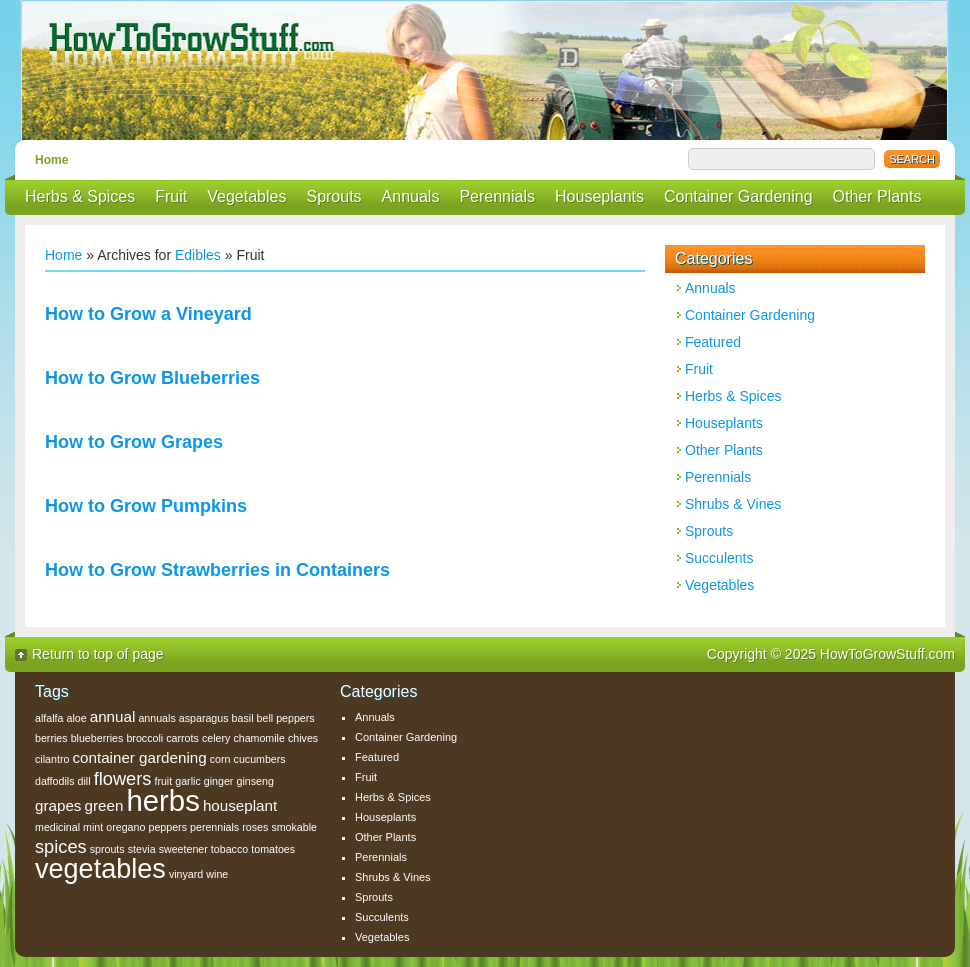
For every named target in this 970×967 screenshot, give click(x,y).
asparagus (204, 718)
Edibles (198, 255)
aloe (77, 718)
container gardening (139, 757)
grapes (58, 805)
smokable (294, 827)
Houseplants (599, 196)
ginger (219, 781)
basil (243, 718)
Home (51, 160)
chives (303, 738)
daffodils (55, 781)
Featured (713, 342)
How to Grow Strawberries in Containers (217, 570)
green (104, 805)
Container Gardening (738, 196)
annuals (156, 718)
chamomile (259, 738)
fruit (163, 781)
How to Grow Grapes (134, 442)
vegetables (100, 869)
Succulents (719, 558)
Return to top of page (98, 654)
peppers (167, 827)
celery (216, 738)
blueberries (97, 738)
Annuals (411, 196)
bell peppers (286, 718)
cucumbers (260, 759)
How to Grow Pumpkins (146, 506)
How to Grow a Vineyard (148, 314)
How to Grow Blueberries (152, 378)
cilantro (52, 759)
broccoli (144, 738)
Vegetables (246, 196)
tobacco (229, 849)
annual (113, 716)
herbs (162, 800)
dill (84, 781)
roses (255, 827)
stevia (142, 849)
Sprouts (333, 196)
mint (93, 827)
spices (61, 846)
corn (220, 759)
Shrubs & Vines (733, 504)
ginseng (254, 781)
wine (217, 874)
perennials (214, 827)
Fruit (171, 196)
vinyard (186, 874)
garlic (187, 781)
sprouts (107, 849)
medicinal (57, 827)
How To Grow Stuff (490, 70)
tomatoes (273, 849)
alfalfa (49, 718)
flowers (123, 778)
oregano (125, 827)
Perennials (497, 196)
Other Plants (877, 196)
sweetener (183, 849)
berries (51, 738)
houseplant (240, 805)
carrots (182, 738)
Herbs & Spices (80, 196)
